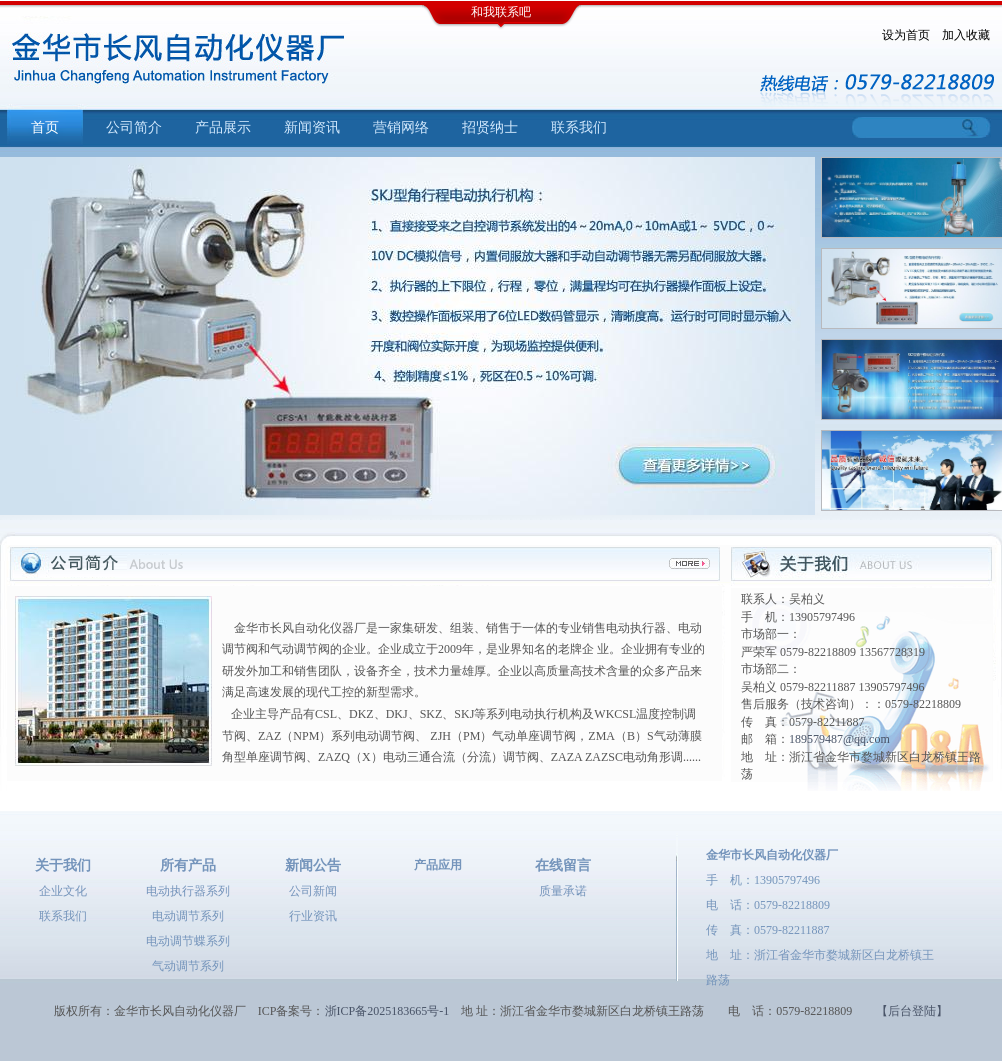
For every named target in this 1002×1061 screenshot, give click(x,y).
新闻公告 (313, 865)
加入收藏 (966, 35)
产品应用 (438, 865)
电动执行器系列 (188, 891)
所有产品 (188, 865)
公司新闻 (313, 891)
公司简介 (134, 127)
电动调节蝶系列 (188, 941)
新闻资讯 (312, 127)
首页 (45, 127)
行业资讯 (313, 916)
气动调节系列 (188, 966)
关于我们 (63, 865)
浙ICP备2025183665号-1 (387, 1011)
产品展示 (223, 127)
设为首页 (906, 35)
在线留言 (563, 865)
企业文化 (63, 891)
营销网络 (401, 127)
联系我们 (579, 127)
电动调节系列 (188, 916)
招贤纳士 (490, 127)
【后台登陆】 (912, 1011)
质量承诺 (563, 891)
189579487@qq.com (839, 739)
